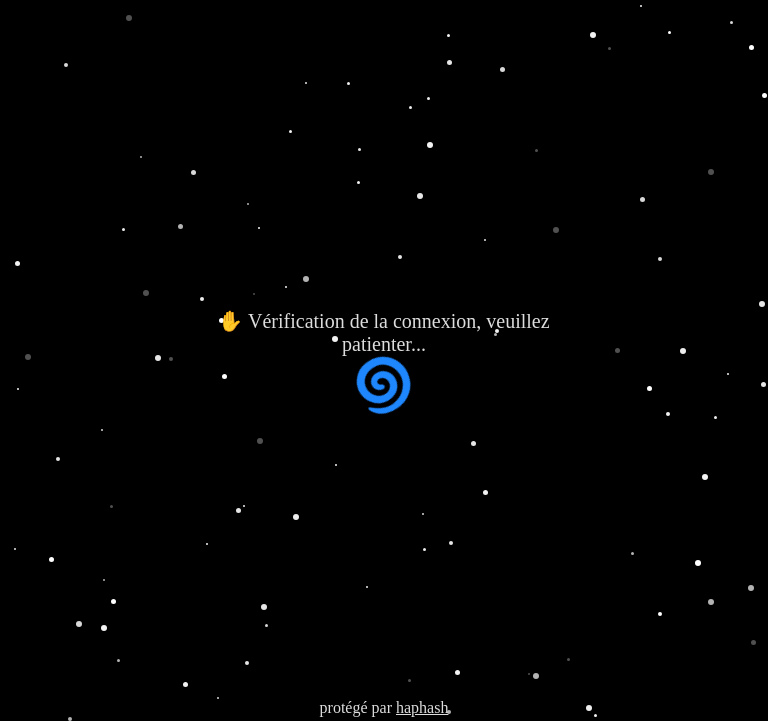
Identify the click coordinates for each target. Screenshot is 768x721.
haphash (422, 707)
